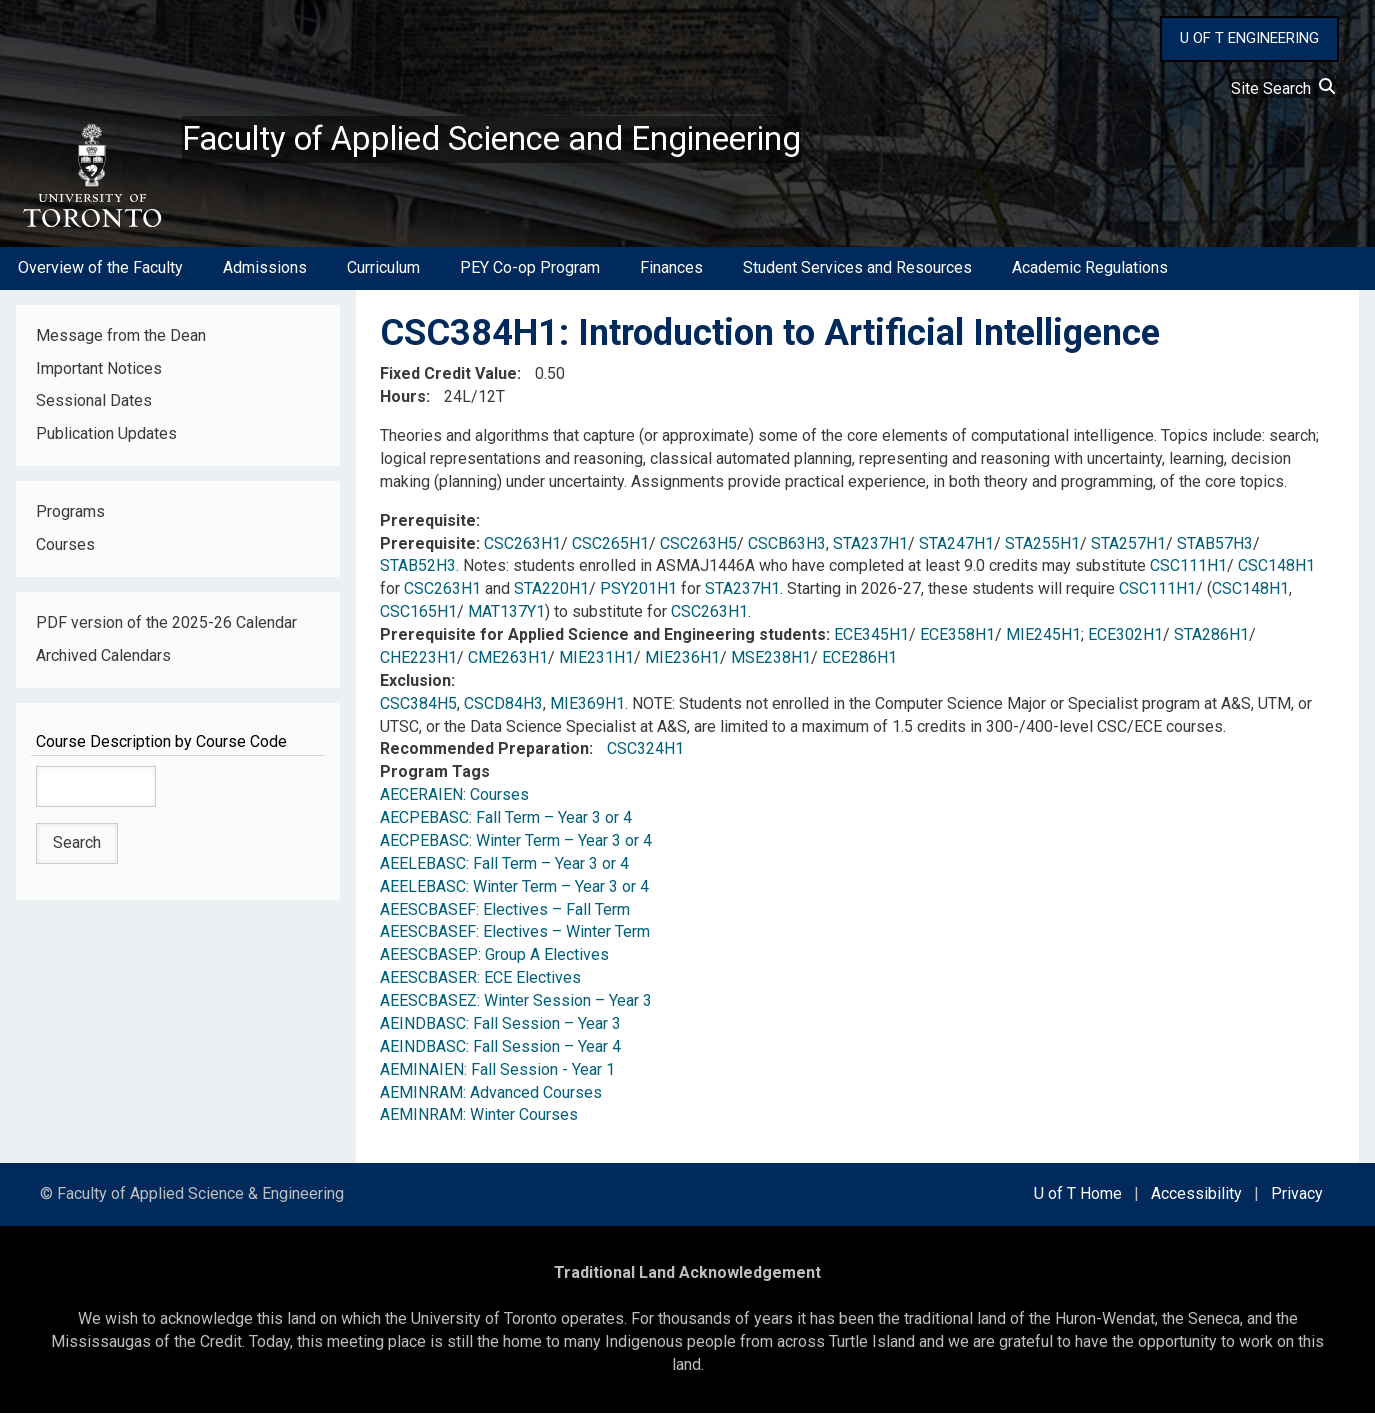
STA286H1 (1211, 640)
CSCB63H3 (787, 548)
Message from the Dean (121, 340)
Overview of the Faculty (100, 273)
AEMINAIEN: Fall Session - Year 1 (497, 1074)
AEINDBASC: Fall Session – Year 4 (500, 1052)
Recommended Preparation (484, 754)
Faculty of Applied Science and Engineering (523, 141)
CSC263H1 (522, 548)
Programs (70, 517)
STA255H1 (1042, 548)
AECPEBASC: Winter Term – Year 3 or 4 (516, 846)
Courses (65, 550)
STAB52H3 (418, 571)
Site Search (1283, 88)
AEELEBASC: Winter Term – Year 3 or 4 (514, 891)
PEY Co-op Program (530, 273)
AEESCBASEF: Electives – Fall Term (505, 914)
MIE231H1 (596, 663)
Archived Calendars (103, 661)
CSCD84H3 (503, 708)
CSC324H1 (645, 754)
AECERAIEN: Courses (454, 800)
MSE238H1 (771, 663)
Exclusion (415, 686)
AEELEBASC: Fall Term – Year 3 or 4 (504, 869)
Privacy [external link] (1297, 1199)
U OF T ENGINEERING (1249, 38)
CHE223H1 (418, 663)
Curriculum (383, 273)
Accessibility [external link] (1196, 1199)
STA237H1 (870, 548)
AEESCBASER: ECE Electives (480, 983)
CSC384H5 (418, 708)
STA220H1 (551, 594)
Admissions (265, 273)
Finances (671, 273)
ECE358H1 (957, 640)
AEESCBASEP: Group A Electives (494, 960)
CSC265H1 (610, 548)
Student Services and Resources (857, 273)
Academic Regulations (1090, 273)
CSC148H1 (1276, 571)
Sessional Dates (94, 406)
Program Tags (435, 777)
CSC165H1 (418, 617)
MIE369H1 (587, 708)
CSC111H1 (1188, 571)
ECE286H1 (859, 663)
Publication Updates (106, 439)
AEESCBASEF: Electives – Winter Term (515, 937)
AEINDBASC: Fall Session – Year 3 (500, 1029)
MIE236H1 (682, 663)
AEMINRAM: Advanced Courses (491, 1097)
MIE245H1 (1043, 640)
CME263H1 (508, 663)
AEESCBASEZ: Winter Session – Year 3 (516, 1006)
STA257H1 (1128, 548)
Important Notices (99, 373)
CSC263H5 (698, 548)
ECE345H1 (871, 640)
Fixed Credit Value (448, 379)
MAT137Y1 (506, 617)
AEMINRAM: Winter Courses (479, 1120)
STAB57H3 (1215, 548)
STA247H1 (956, 548)
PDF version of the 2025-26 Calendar (166, 628)
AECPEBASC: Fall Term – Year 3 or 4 (506, 823)
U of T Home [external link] (1078, 1199)
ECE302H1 (1125, 640)
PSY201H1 (638, 594)
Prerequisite (428, 525)
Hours (403, 402)
